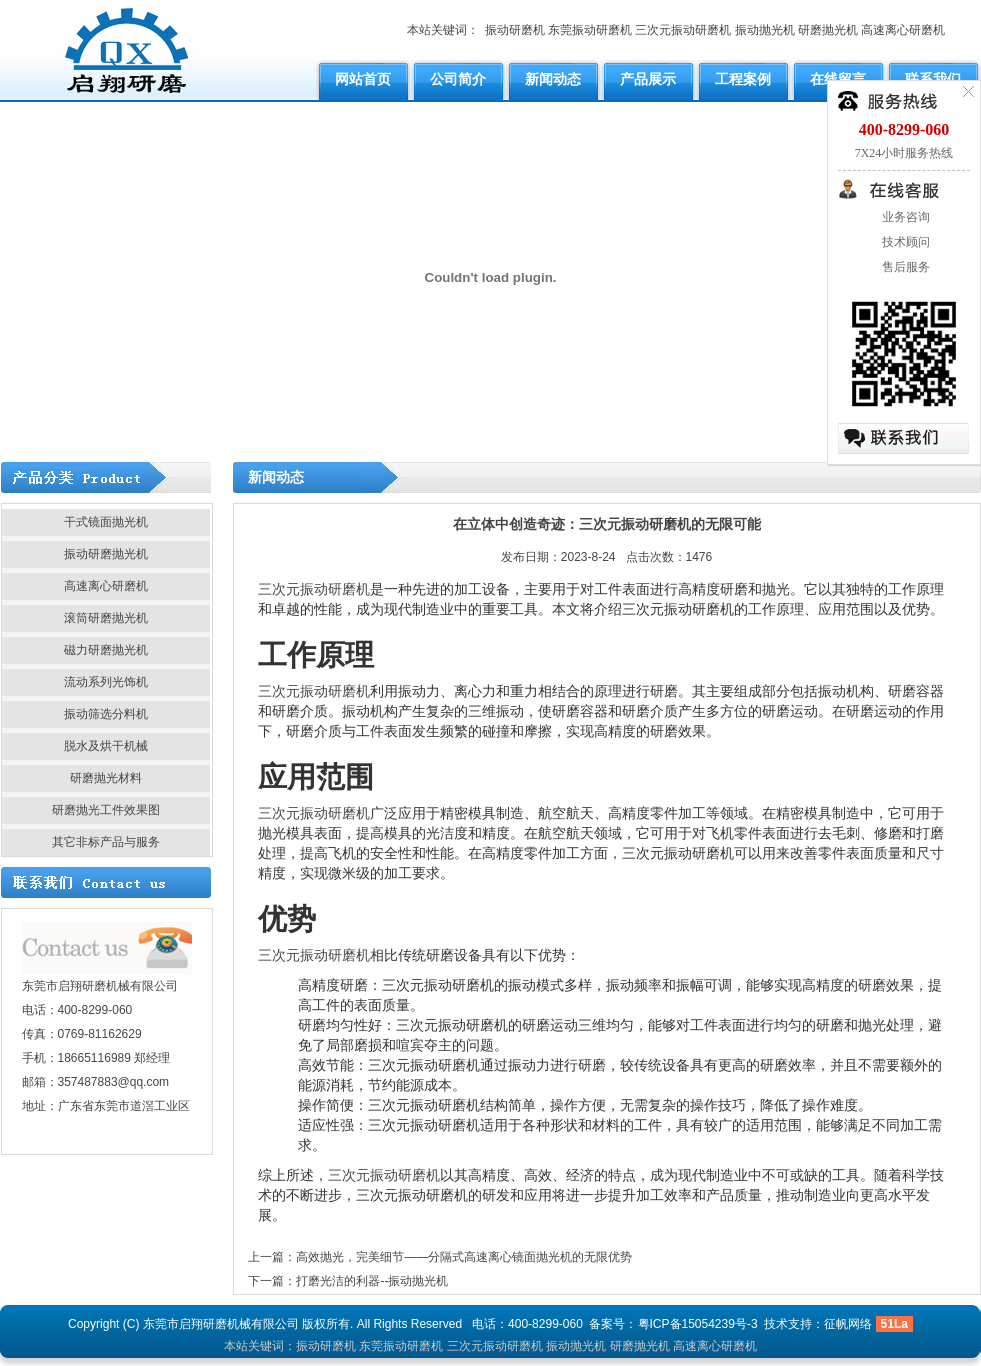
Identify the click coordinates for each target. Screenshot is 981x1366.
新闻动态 (553, 79)
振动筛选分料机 (106, 714)
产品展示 (648, 79)
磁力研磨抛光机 (106, 650)
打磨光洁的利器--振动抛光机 (372, 1281)
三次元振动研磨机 (683, 30)
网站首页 (363, 79)
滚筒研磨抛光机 (106, 618)
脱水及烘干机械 (106, 746)
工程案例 (743, 79)
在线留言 (838, 79)
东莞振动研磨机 (590, 30)
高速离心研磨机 (903, 30)
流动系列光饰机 (106, 682)
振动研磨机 (515, 30)
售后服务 (904, 267)
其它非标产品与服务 (106, 842)
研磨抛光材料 (106, 778)
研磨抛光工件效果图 (106, 810)
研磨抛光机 (828, 30)
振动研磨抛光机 (106, 554)
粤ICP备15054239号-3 (698, 1324)
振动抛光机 (765, 30)
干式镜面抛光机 (106, 522)
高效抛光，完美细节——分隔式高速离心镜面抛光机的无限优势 (464, 1257)
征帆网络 (848, 1324)
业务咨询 (904, 217)
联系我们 (933, 79)
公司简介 (458, 79)
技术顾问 (904, 242)
